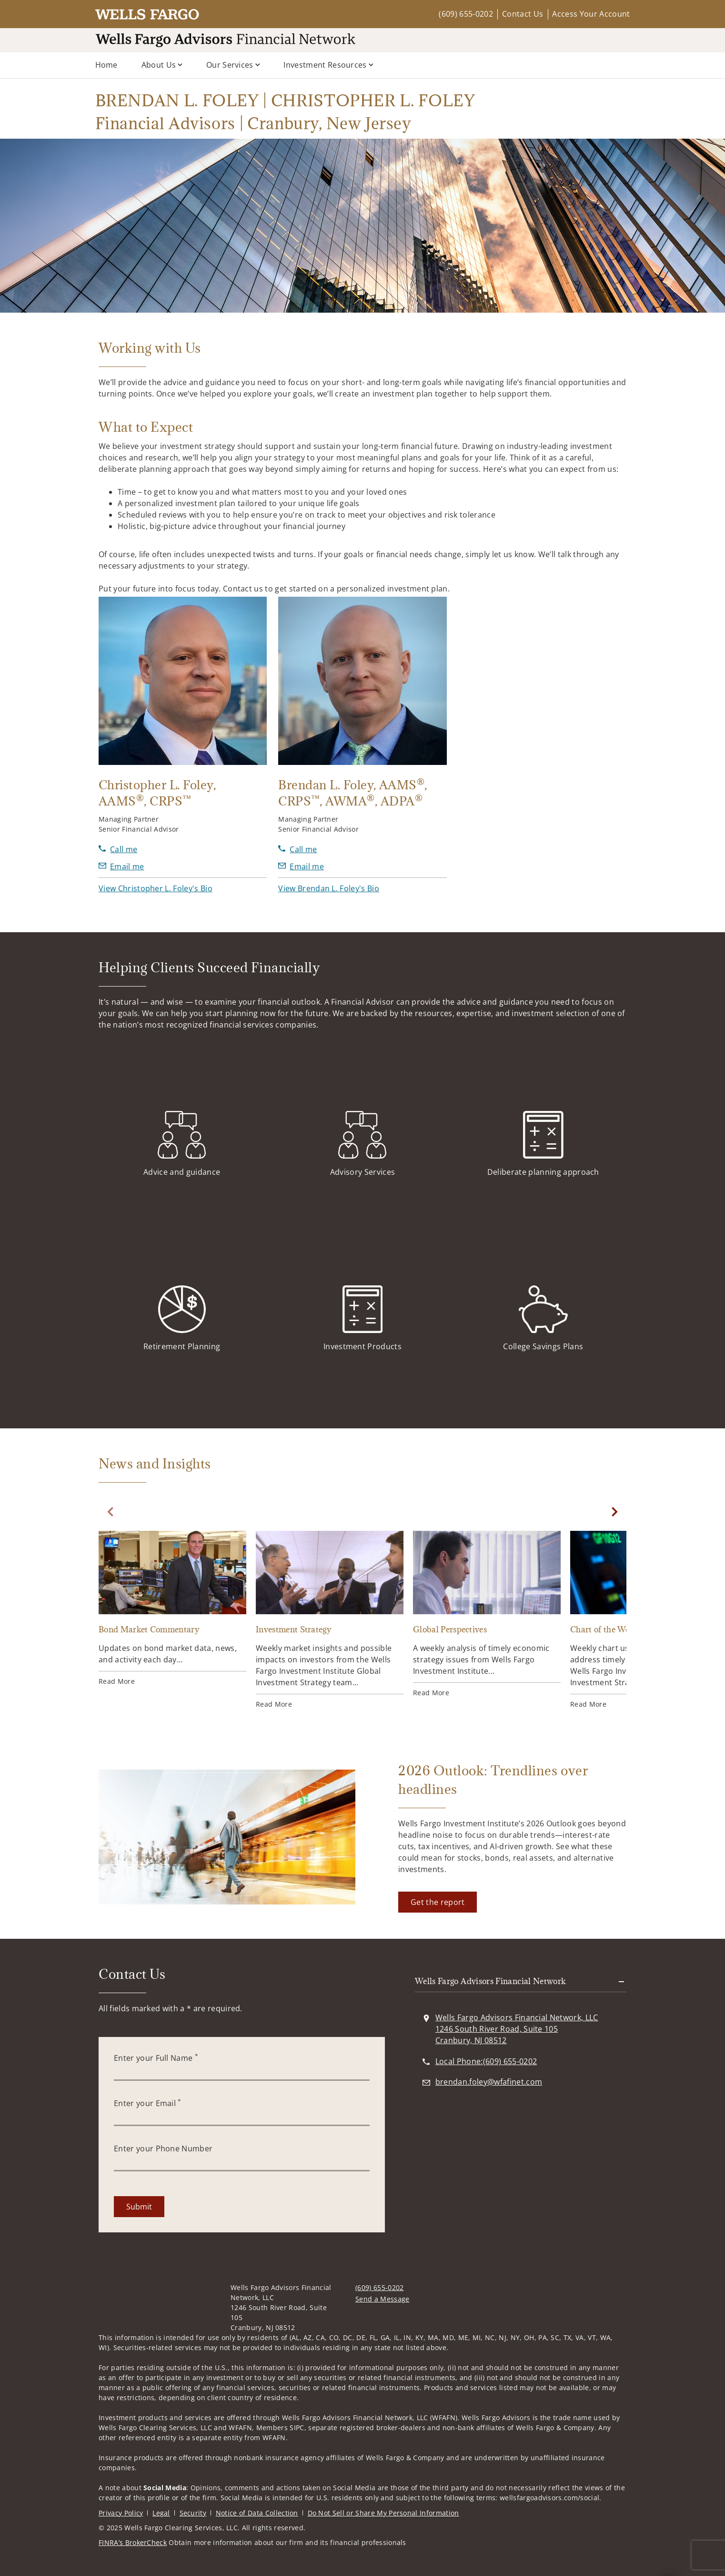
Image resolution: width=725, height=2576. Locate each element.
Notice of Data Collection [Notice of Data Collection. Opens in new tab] (257, 2512)
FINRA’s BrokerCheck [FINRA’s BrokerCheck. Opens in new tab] (133, 2542)
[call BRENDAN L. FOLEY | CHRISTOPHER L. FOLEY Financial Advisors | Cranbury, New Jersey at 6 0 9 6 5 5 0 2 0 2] (486, 2061)
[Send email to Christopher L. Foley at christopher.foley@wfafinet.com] (121, 866)
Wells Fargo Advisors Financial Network (490, 1981)
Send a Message (382, 2298)
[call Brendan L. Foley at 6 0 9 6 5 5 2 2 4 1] (297, 849)
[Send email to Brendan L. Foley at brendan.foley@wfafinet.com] (301, 866)
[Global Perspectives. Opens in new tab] (487, 1614)
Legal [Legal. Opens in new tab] (161, 2512)
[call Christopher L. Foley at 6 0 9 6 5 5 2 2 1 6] (118, 849)
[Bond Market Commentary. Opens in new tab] (172, 1608)
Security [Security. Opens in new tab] (193, 2512)
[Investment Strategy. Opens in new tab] (329, 1620)
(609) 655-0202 (466, 14)
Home (106, 65)
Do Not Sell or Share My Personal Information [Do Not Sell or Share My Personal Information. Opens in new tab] (383, 2512)
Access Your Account (591, 14)
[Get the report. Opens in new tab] (437, 1902)
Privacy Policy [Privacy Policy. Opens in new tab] (121, 2512)
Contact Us (522, 14)
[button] (155, 888)
